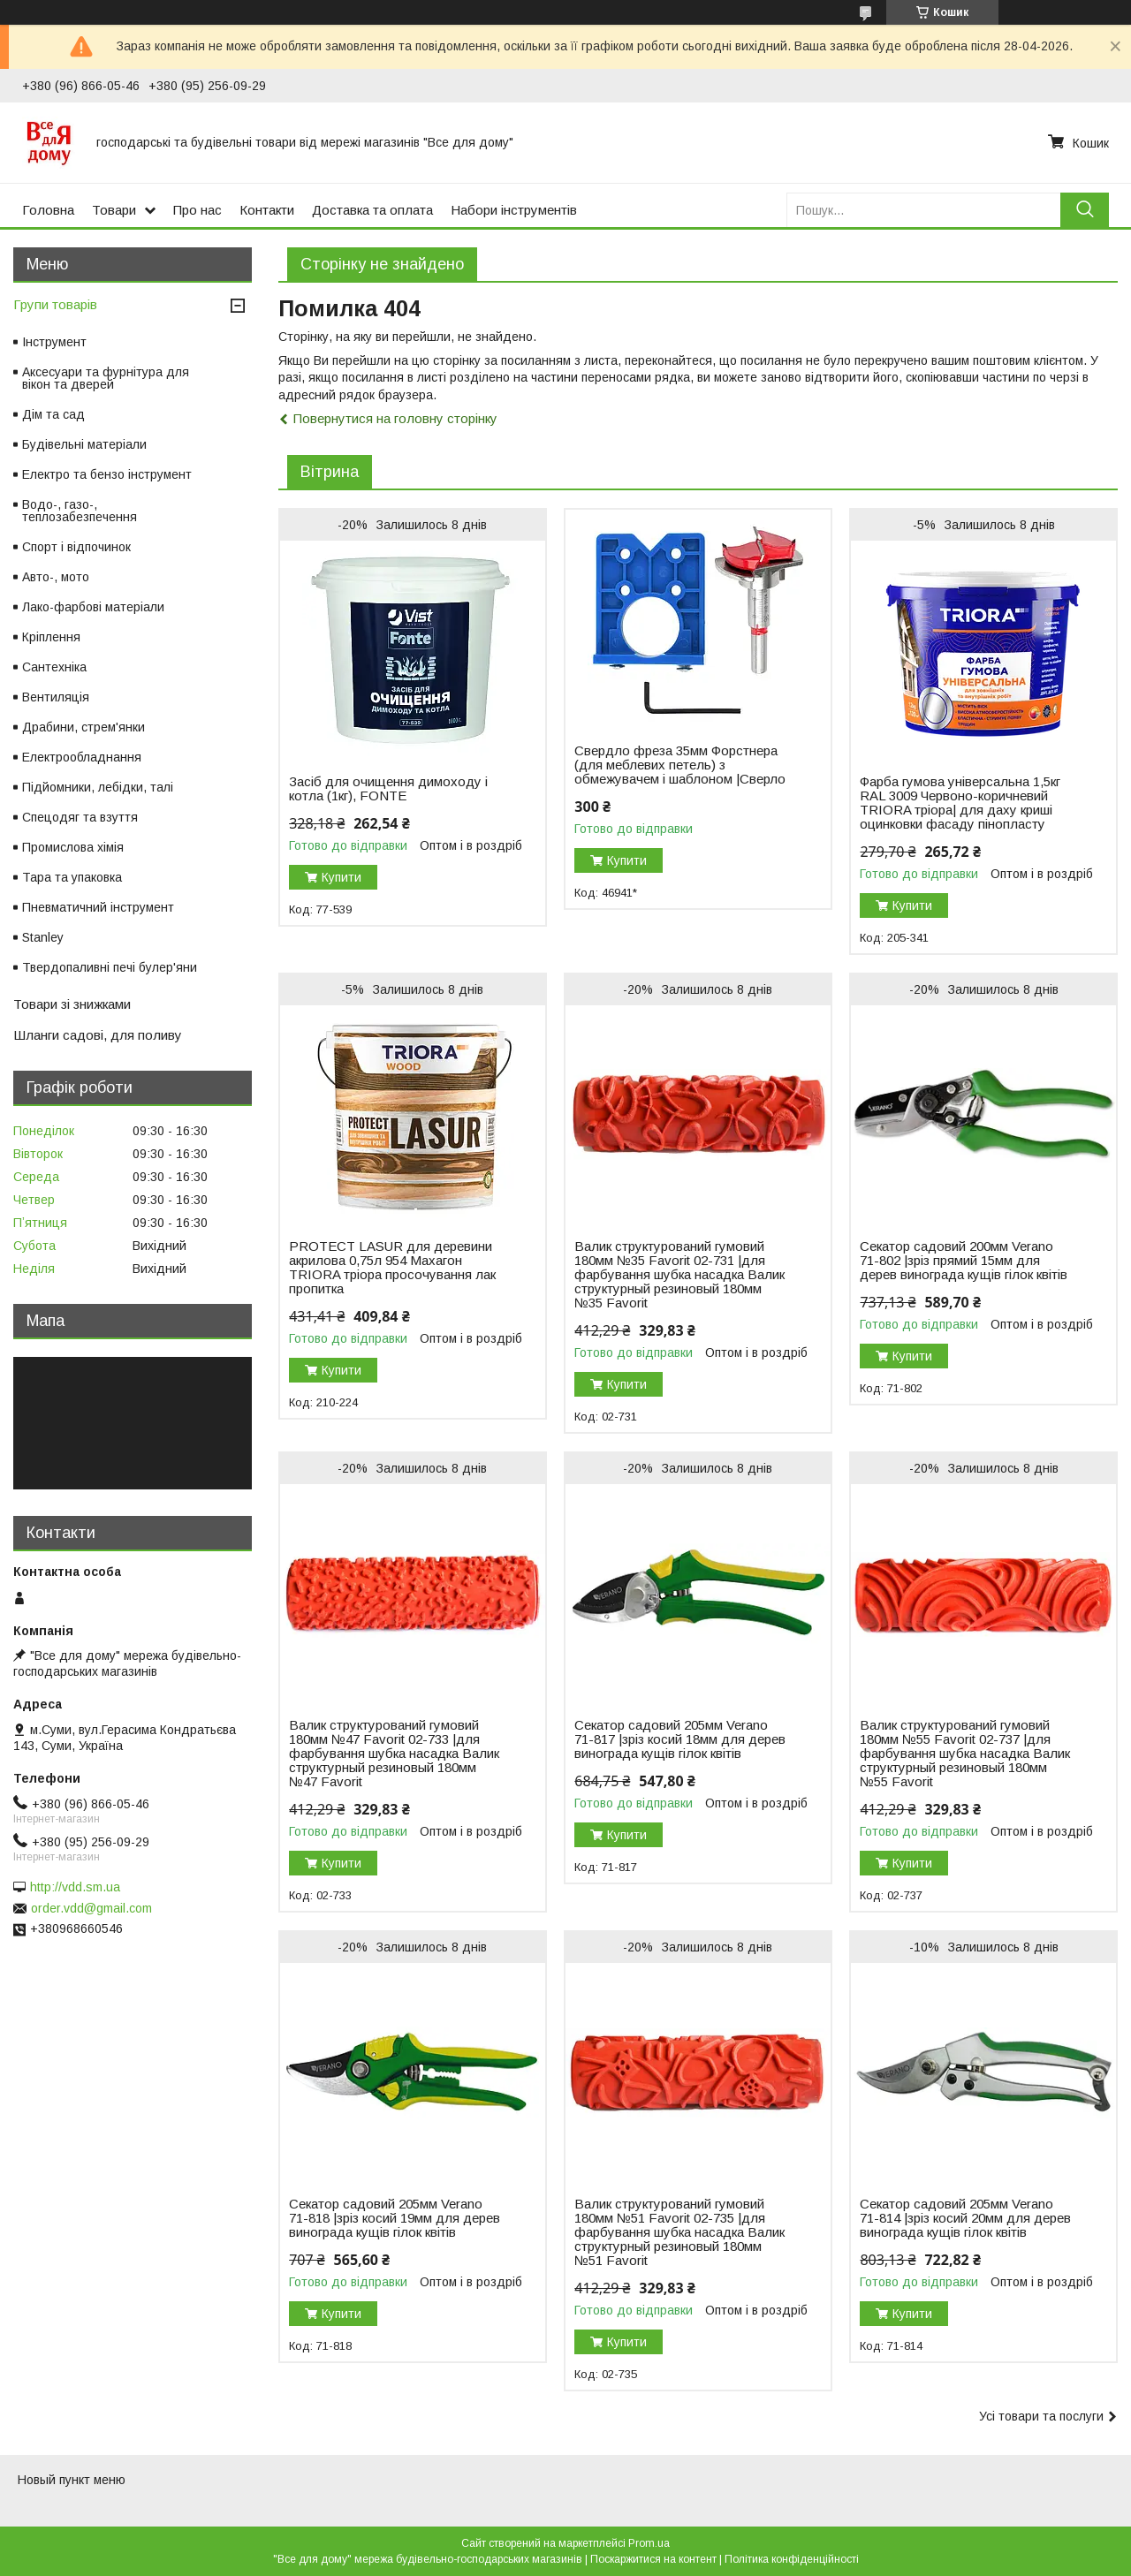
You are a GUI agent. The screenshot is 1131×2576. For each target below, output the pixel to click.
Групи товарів (55, 304)
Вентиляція (55, 697)
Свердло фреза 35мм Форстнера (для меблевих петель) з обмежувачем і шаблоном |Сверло (680, 765)
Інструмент (54, 342)
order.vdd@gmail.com (91, 1908)
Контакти (266, 209)
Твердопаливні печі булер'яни (109, 967)
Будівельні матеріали (84, 444)
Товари (114, 209)
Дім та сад (53, 414)
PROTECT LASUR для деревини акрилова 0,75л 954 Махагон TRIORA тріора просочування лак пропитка (392, 1267)
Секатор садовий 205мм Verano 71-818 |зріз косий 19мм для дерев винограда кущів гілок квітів (394, 2218)
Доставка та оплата (372, 209)
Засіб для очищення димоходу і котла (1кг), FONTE (388, 789)
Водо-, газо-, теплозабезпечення (79, 510)
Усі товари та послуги (1041, 2416)
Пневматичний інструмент (98, 907)
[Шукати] (1084, 210)
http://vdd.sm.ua (75, 1887)
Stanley (43, 937)
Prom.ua (649, 2543)
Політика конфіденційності (792, 2559)
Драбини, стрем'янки (83, 727)
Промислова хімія (73, 847)
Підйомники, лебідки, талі (97, 787)
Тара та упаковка (72, 877)
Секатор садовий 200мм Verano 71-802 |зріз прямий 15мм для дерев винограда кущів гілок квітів (963, 1260)
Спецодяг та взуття (80, 817)
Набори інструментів (514, 209)
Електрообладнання (81, 757)
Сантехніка (54, 667)
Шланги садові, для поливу (97, 1034)
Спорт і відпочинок (76, 547)
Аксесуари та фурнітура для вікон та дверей (105, 378)
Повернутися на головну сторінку (395, 418)
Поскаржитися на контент (653, 2559)
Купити (341, 877)
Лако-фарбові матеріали (93, 607)
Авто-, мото (55, 577)
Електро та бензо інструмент (107, 474)
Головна (48, 209)
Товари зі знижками (72, 1003)
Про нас (197, 209)
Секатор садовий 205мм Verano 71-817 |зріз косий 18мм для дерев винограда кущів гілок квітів (680, 1739)
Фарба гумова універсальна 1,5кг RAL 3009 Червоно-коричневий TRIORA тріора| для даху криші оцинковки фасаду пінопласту (960, 803)
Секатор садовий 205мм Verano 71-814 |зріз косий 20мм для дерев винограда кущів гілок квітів (965, 2218)
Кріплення (51, 637)
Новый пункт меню (71, 2480)
